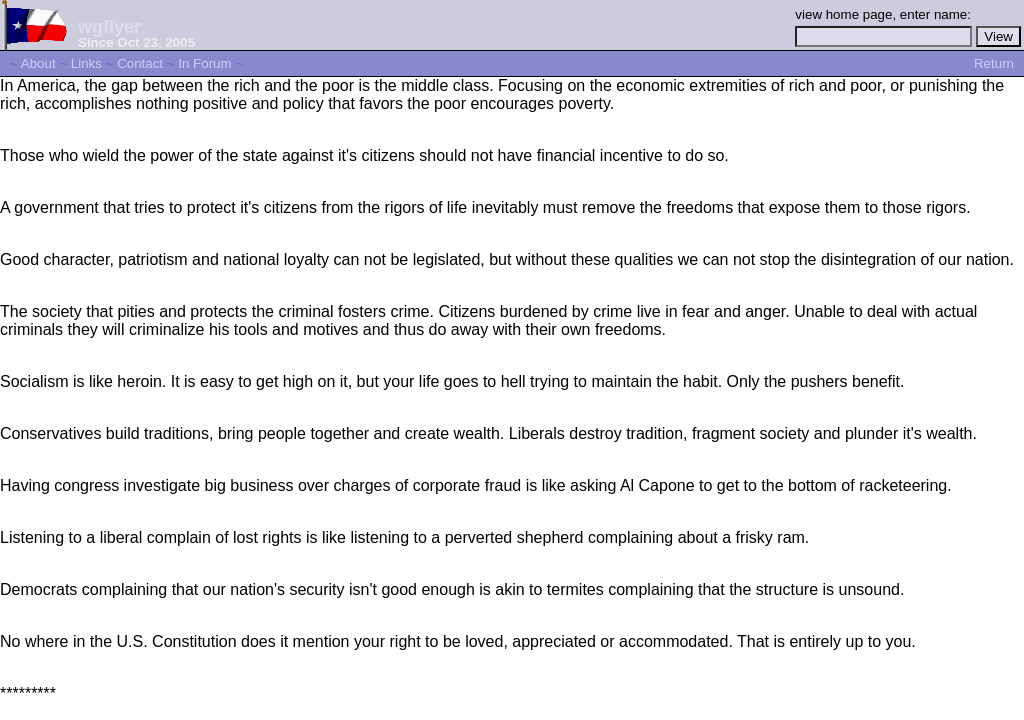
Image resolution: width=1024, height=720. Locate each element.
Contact (140, 63)
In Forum (204, 63)
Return (994, 63)
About (38, 63)
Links (86, 63)
